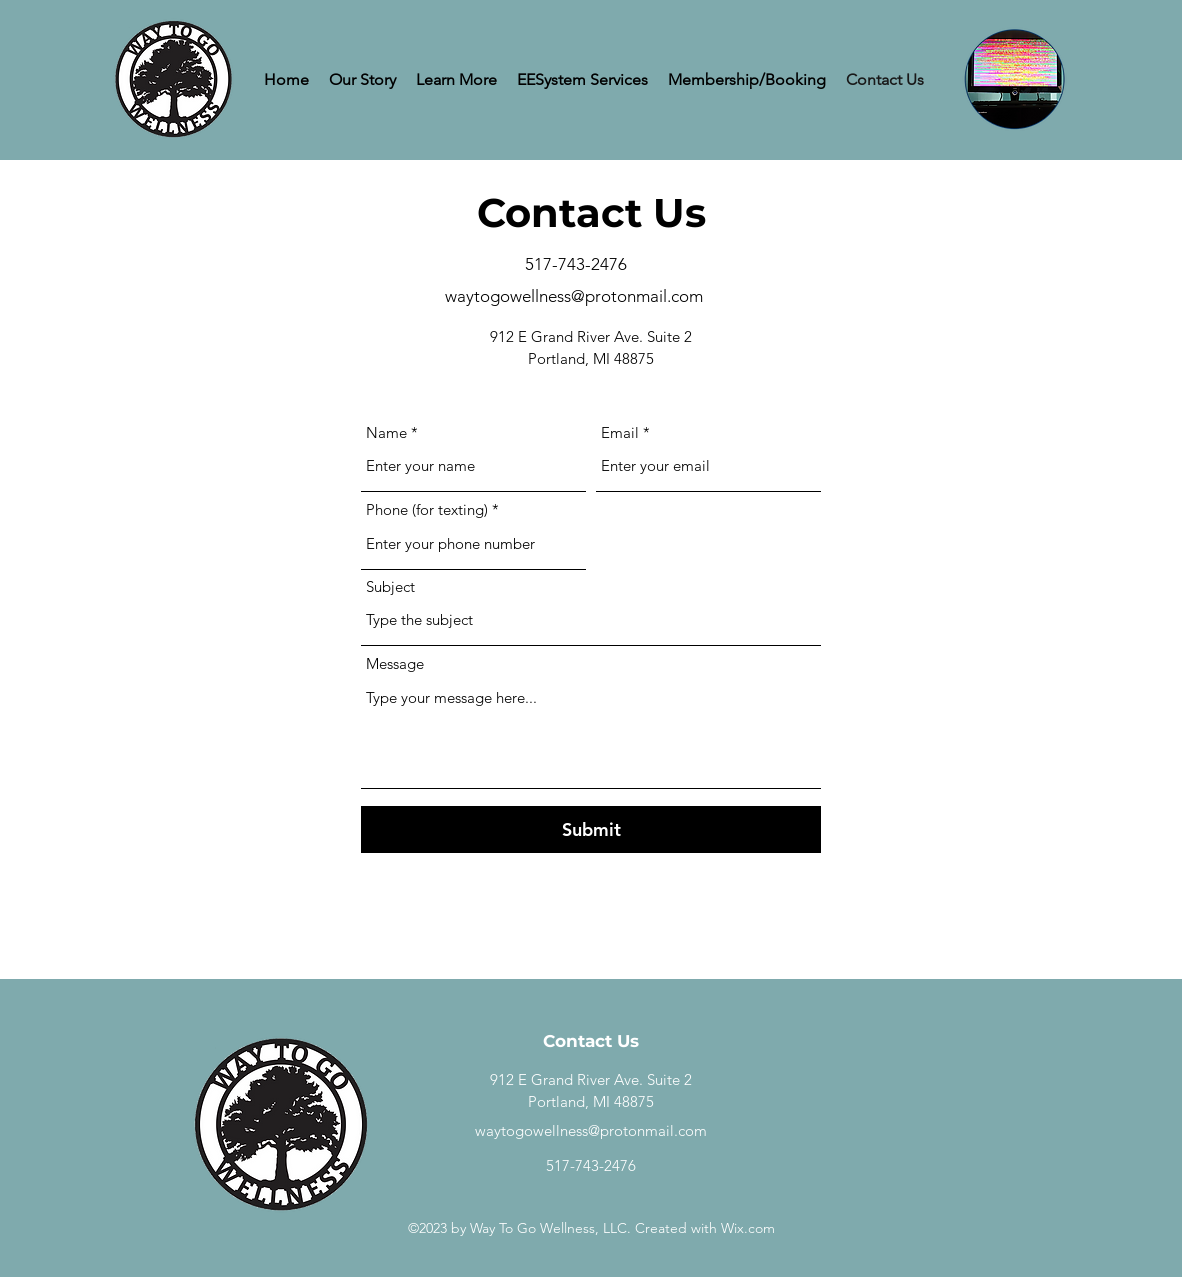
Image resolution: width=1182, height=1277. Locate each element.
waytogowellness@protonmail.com (574, 296)
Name (386, 432)
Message (395, 663)
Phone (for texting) (427, 509)
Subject (390, 586)
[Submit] (591, 829)
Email (620, 432)
